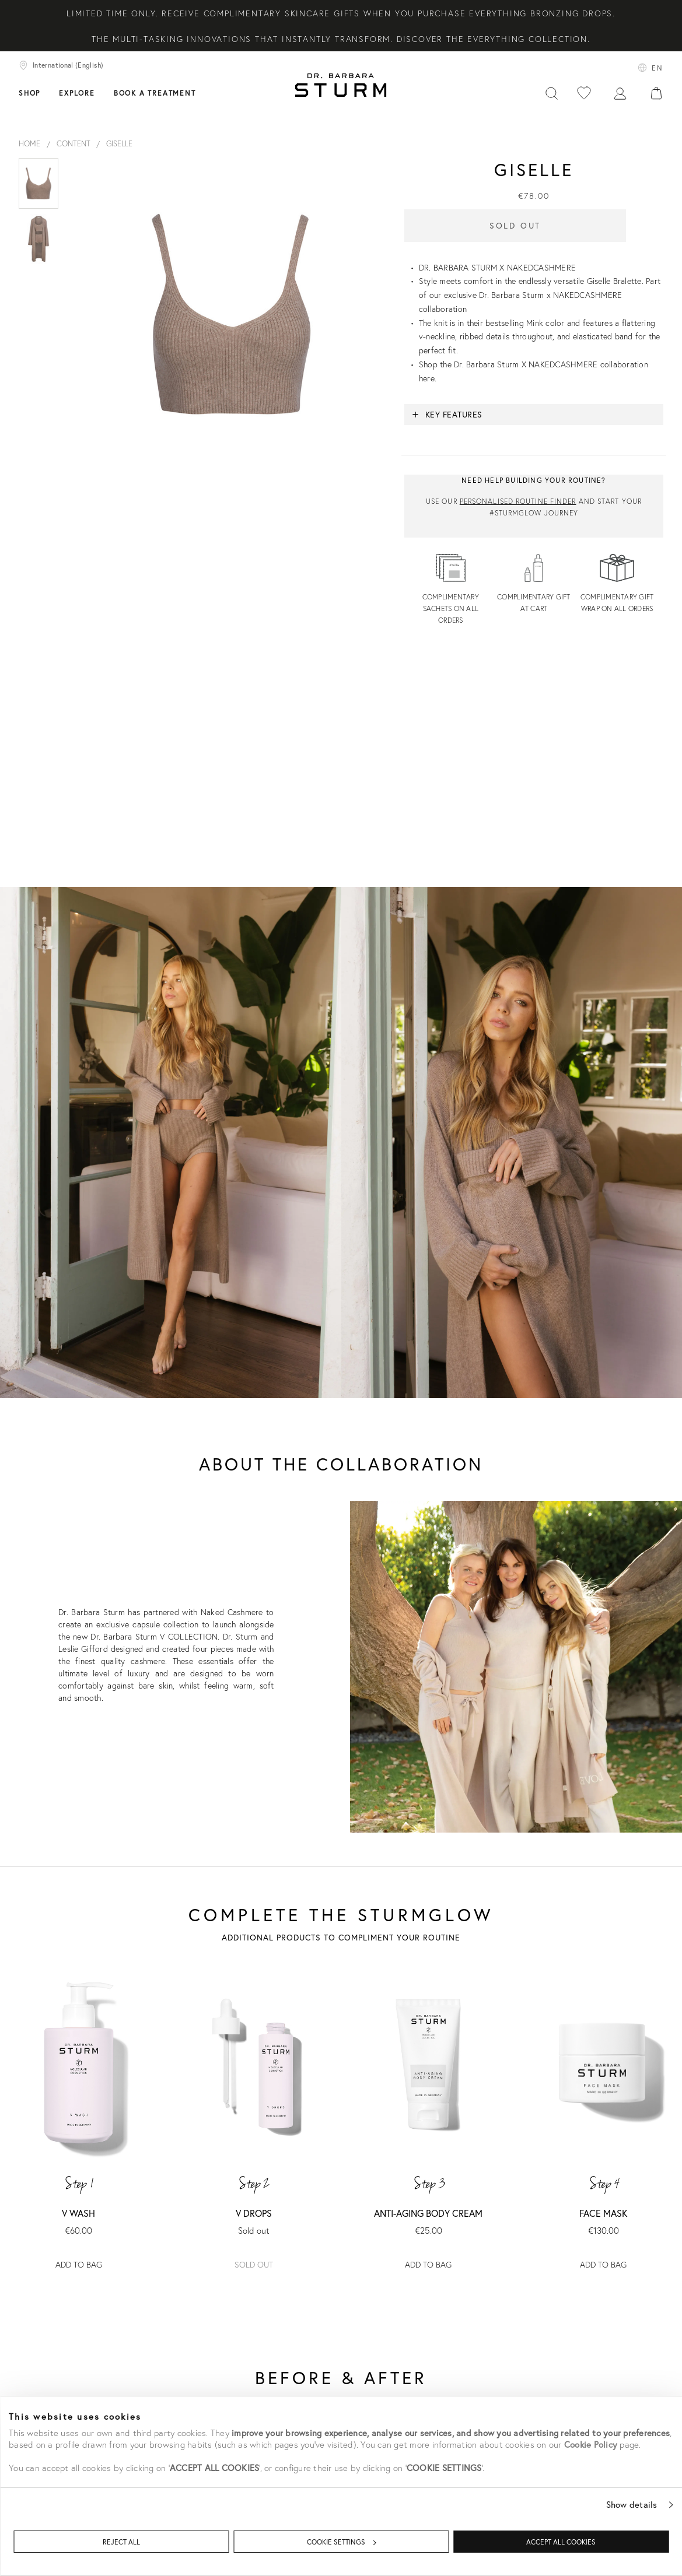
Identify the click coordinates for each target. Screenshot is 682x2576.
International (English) (61, 65)
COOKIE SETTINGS (341, 2542)
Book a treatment (155, 93)
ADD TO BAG (78, 2264)
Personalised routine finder (518, 501)
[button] (533, 414)
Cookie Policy (590, 2444)
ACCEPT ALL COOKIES (561, 2542)
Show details (631, 2504)
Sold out (254, 2264)
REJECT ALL (121, 2542)
